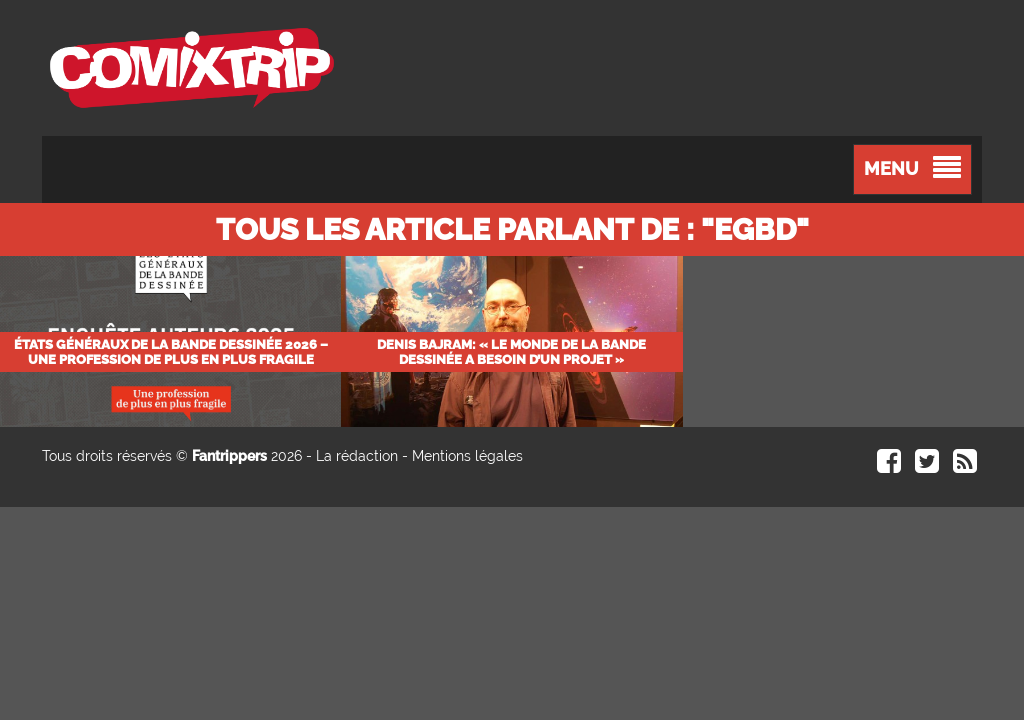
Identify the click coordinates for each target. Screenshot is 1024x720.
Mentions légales (467, 456)
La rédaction (357, 456)
